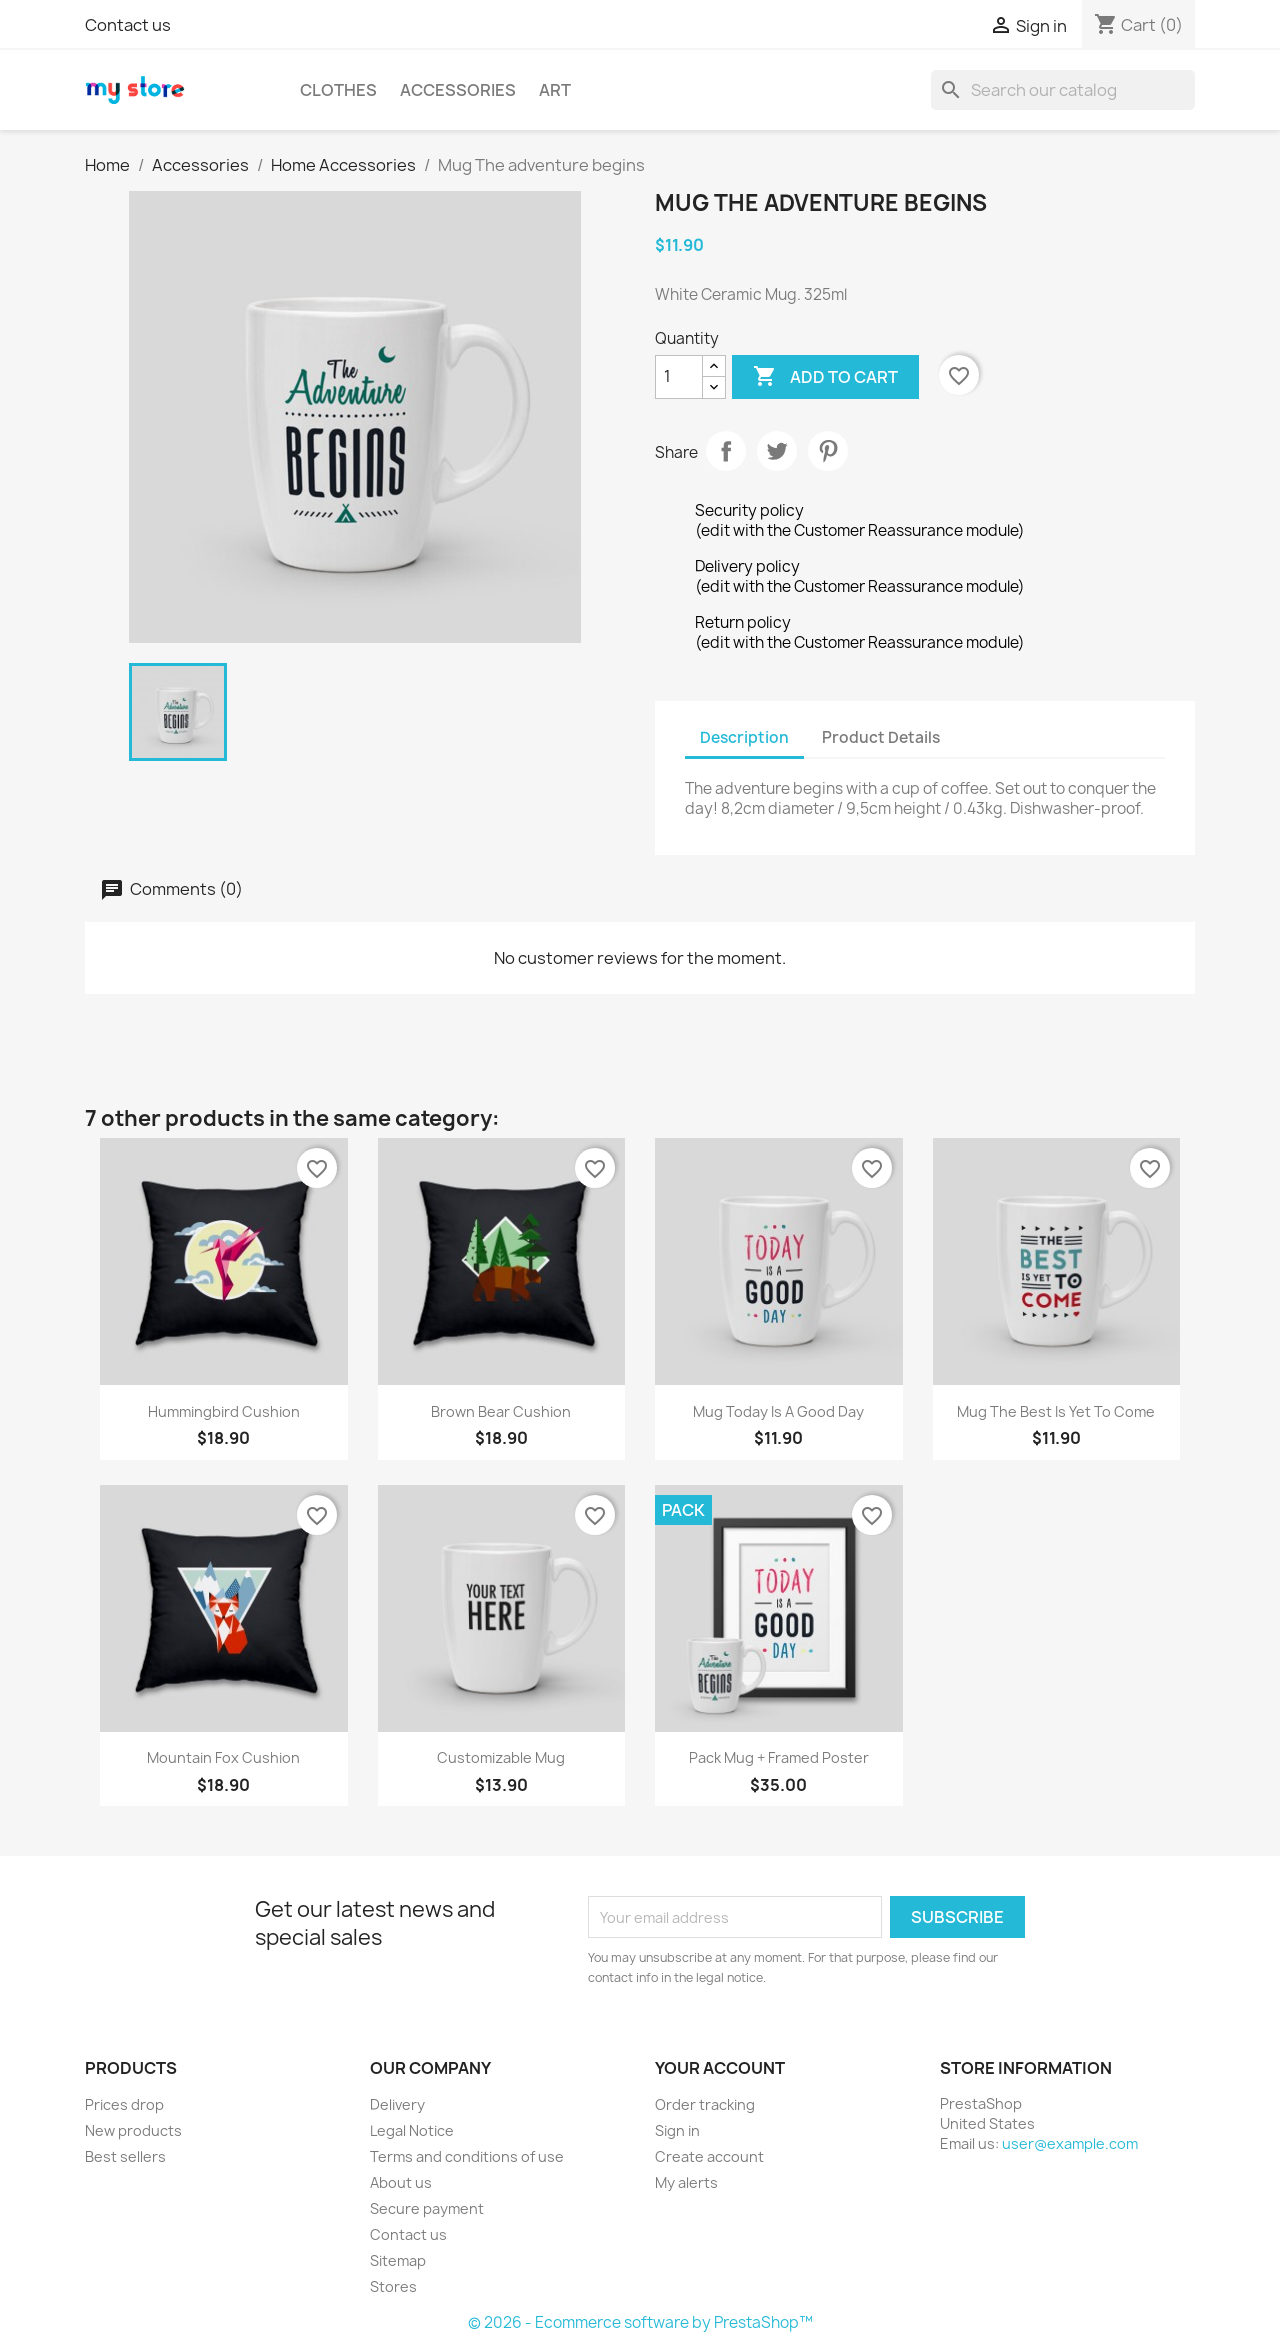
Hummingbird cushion (224, 1411)
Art (555, 90)
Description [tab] (744, 737)
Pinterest (828, 451)
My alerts (686, 2182)
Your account (720, 2068)
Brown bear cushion (501, 1411)
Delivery (397, 2104)
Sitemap (398, 2260)
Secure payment (427, 2208)
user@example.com (1070, 2143)
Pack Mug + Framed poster (779, 1757)
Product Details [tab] (881, 737)
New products (133, 2130)
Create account (709, 2156)
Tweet (777, 451)
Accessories (458, 90)
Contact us (128, 25)
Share (726, 451)
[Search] (1063, 90)
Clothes (338, 90)
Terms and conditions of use (467, 2156)
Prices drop (124, 2104)
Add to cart (825, 377)
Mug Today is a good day (778, 1411)
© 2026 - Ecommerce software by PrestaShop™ (640, 2322)
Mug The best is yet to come (1056, 1411)
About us (401, 2182)
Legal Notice (412, 2130)
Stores (393, 2286)
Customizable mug (501, 1757)
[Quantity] (679, 377)
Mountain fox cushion (223, 1757)
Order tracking (705, 2104)
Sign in (677, 2130)
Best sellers (125, 2156)
